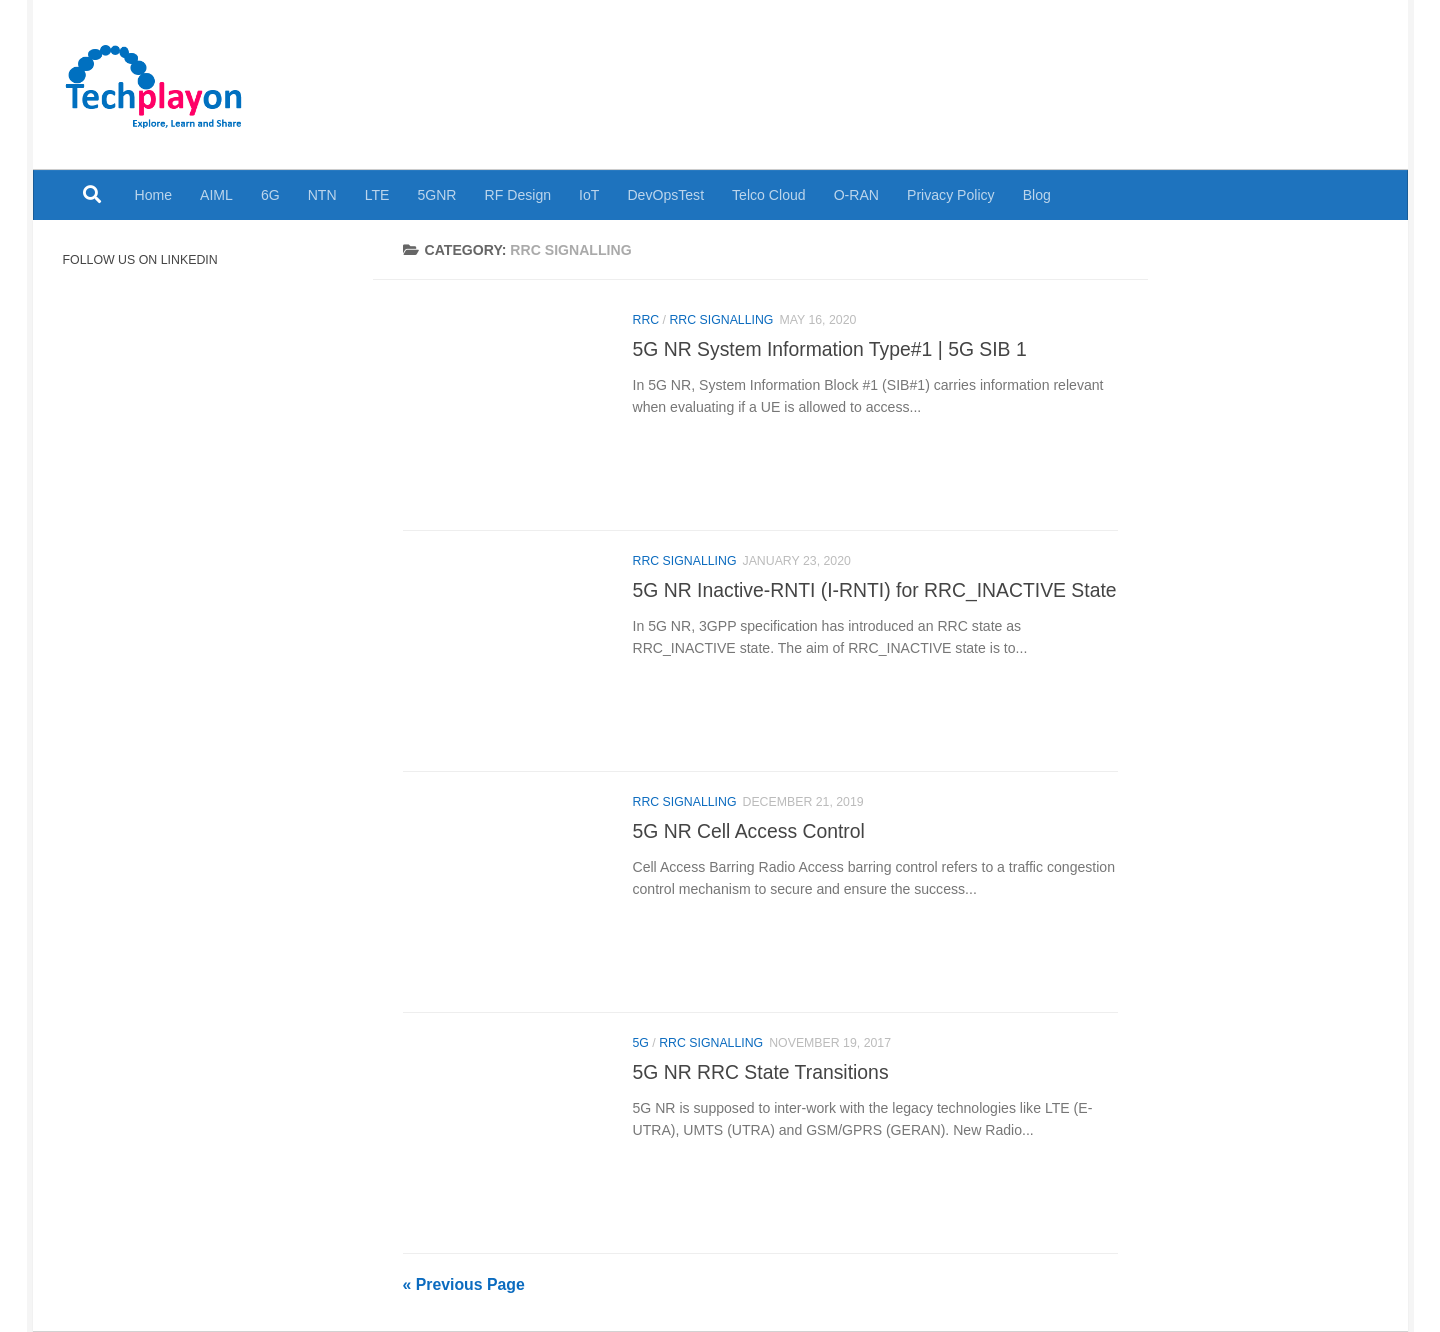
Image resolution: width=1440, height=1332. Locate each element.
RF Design (518, 195)
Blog (1037, 195)
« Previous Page (464, 1284)
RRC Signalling (721, 320)
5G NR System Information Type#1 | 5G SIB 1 (830, 349)
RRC (646, 320)
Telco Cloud (769, 195)
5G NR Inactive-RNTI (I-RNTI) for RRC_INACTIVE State (875, 590)
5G (641, 1043)
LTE (377, 195)
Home (154, 195)
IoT (589, 195)
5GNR (436, 195)
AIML (216, 195)
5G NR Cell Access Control (749, 831)
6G (270, 195)
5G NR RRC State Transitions (761, 1072)
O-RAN (856, 195)
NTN (322, 195)
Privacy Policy (951, 195)
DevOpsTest (665, 195)
